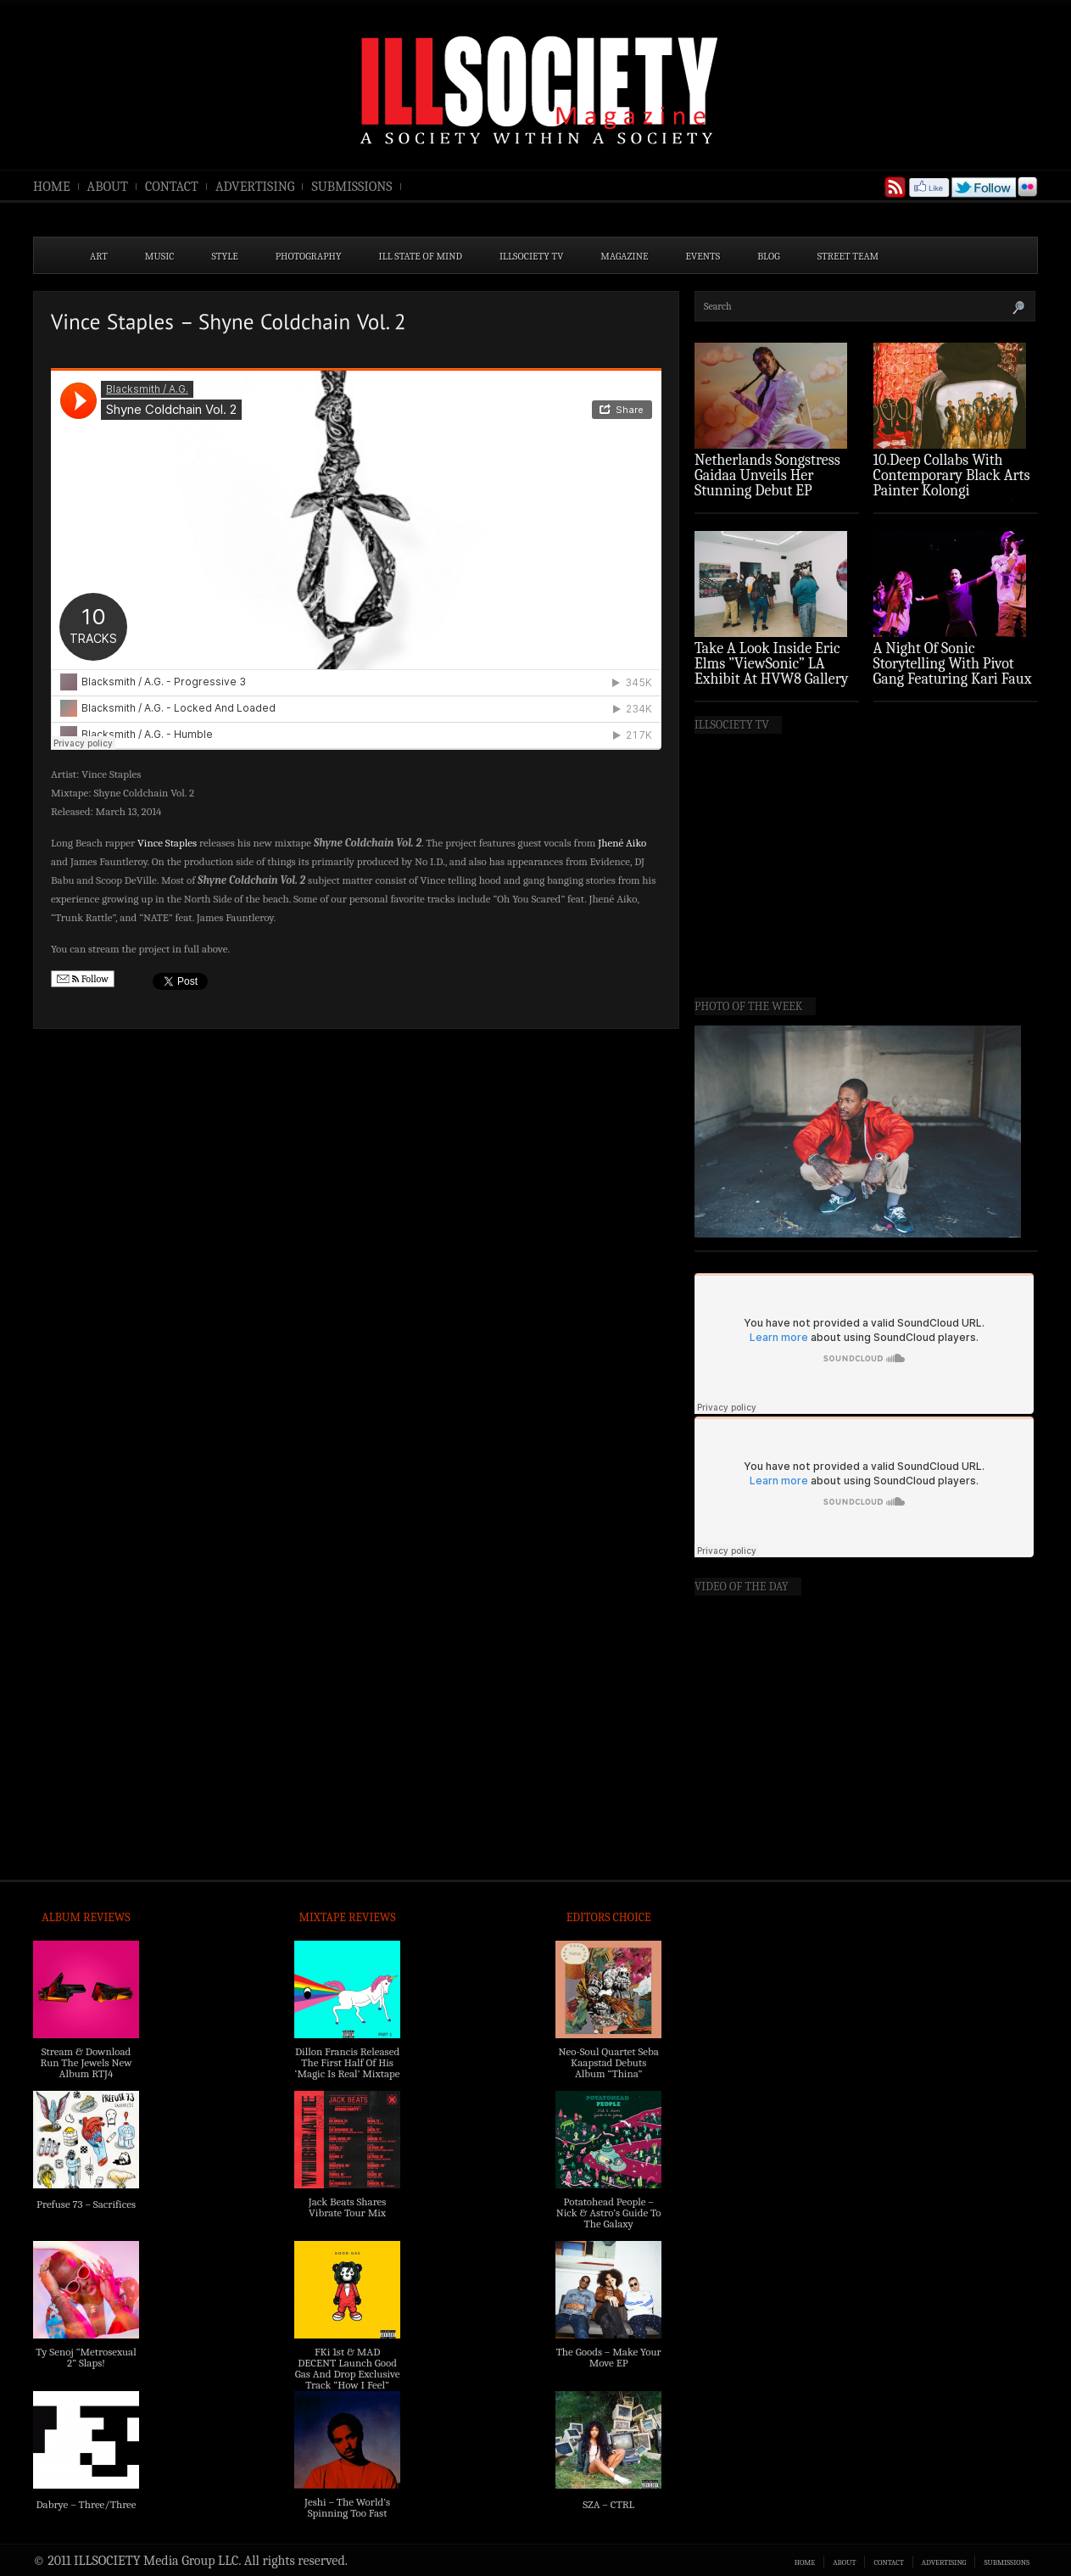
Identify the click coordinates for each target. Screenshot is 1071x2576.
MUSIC (160, 256)
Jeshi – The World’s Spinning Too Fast (347, 2507)
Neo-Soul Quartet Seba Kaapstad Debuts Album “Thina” (608, 2062)
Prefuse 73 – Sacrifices (86, 2204)
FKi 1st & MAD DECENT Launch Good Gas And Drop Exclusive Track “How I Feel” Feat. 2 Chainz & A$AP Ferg (347, 2379)
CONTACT (171, 186)
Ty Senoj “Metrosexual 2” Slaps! (86, 2357)
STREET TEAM (848, 256)
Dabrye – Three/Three (86, 2504)
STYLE (225, 256)
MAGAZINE (624, 256)
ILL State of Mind (420, 256)
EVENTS (703, 256)
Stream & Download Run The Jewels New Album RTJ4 (85, 2062)
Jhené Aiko (622, 842)
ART (99, 256)
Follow (83, 979)
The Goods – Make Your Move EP (608, 2357)
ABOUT (107, 186)
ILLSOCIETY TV (531, 256)
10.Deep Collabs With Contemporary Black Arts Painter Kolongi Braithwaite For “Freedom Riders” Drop (953, 490)
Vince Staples (167, 842)
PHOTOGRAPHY (309, 256)
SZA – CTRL (608, 2504)
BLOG (768, 256)
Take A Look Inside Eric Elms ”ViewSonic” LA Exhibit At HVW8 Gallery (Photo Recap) (771, 671)
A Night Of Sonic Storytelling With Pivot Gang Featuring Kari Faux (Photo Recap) (952, 671)
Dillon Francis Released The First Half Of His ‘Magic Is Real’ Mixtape (347, 2062)
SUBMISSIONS (351, 186)
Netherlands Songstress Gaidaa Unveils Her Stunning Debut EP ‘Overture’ (767, 483)
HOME (51, 186)
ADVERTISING (255, 186)
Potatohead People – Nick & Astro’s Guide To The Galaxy (608, 2212)
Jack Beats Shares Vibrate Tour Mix (348, 2207)
